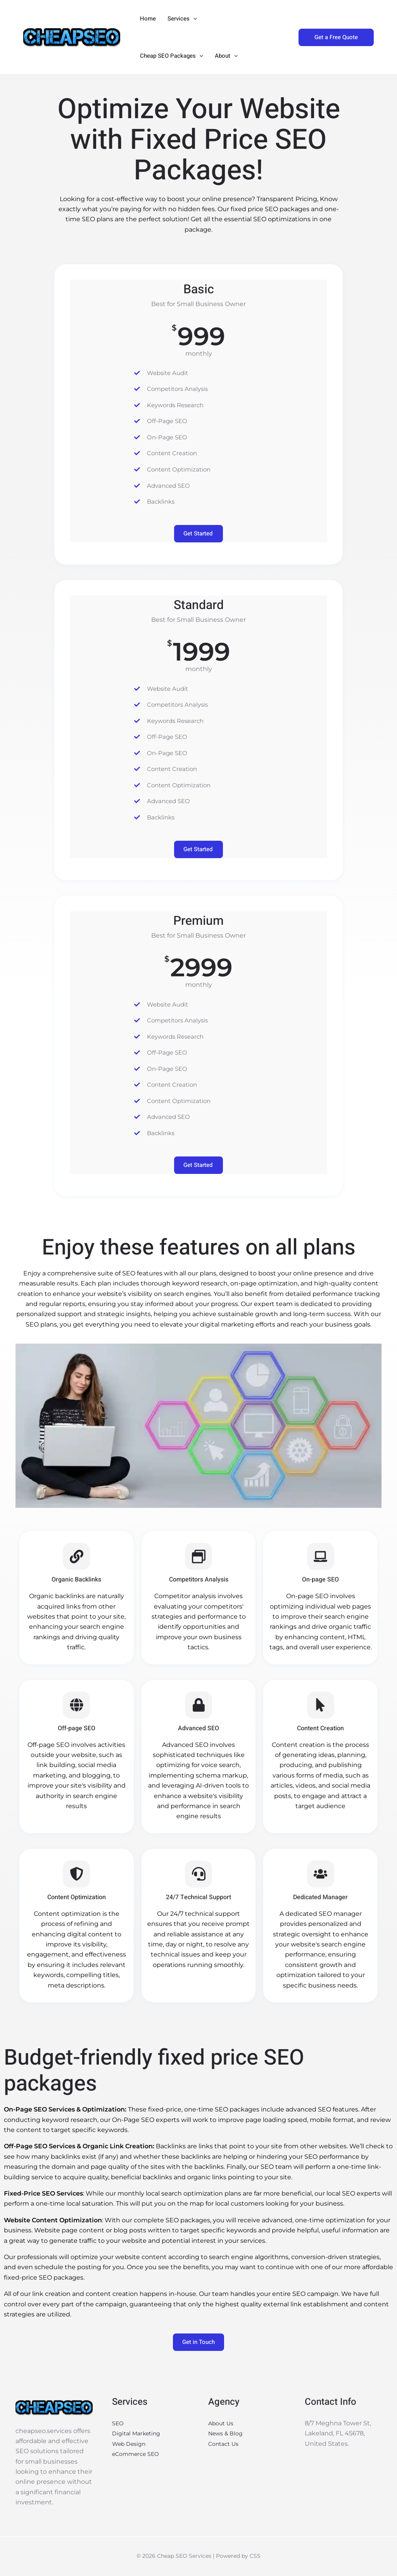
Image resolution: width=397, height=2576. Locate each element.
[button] (193, 18)
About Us (222, 2423)
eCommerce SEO (139, 2454)
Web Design (131, 2444)
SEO (118, 2423)
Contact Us (225, 2444)
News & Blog (227, 2434)
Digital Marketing (139, 2434)
